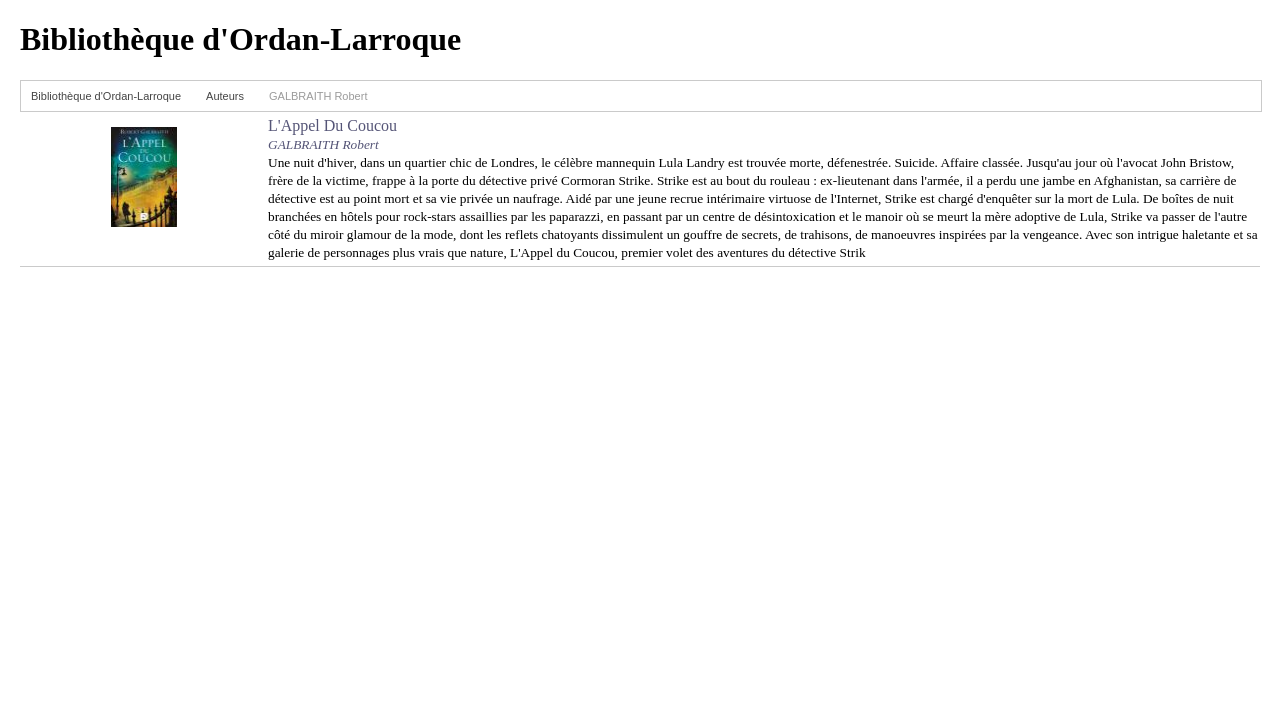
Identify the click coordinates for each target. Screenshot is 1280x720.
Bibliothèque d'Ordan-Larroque (106, 96)
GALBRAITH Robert (323, 144)
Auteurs (225, 96)
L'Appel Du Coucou (332, 125)
